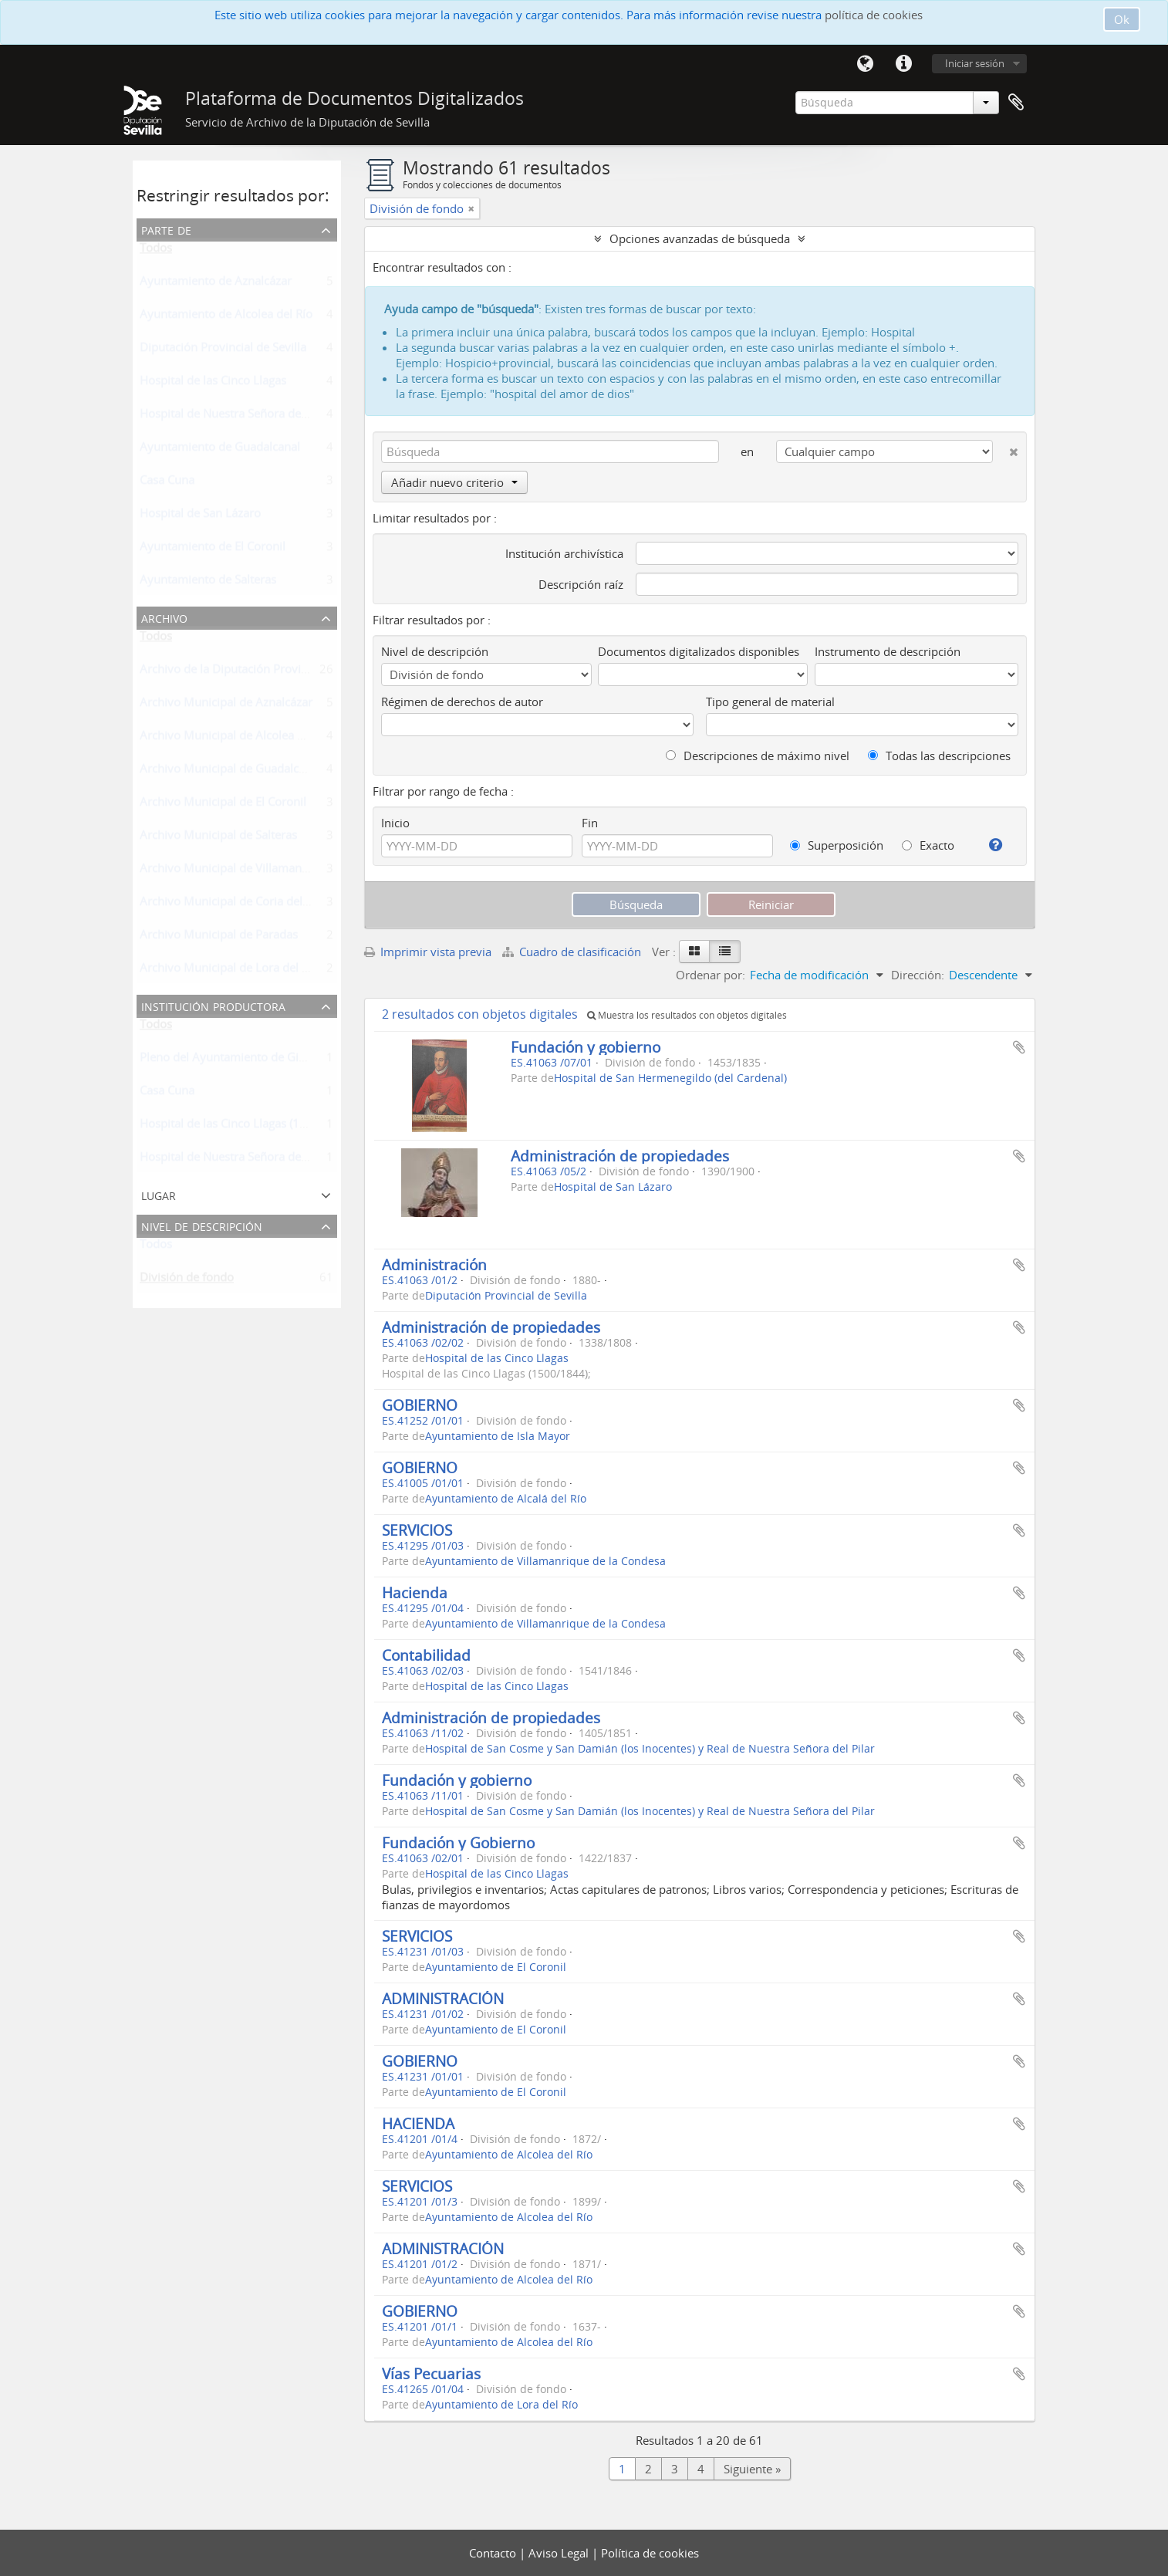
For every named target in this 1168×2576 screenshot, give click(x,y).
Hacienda (414, 1592)
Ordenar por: (710, 974)
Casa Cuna (167, 483)
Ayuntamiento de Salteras (208, 582)
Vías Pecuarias (431, 2373)
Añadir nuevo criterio (454, 482)
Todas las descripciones (939, 755)
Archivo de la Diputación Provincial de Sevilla (259, 672)
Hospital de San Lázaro (200, 516)
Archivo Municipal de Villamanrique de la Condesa (273, 871)
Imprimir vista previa (427, 951)
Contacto (494, 2553)
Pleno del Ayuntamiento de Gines (228, 1060)
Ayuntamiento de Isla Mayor (497, 1436)
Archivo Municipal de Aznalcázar (226, 705)
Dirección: (917, 974)
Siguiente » (752, 2468)
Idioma (865, 64)
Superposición (836, 845)
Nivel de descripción (201, 1225)
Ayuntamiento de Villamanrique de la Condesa (545, 1561)
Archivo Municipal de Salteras (218, 838)
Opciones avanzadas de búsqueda (699, 238)
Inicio (395, 822)
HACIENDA (418, 2123)
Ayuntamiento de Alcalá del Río (505, 1499)
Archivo (164, 617)
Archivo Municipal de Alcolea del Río (236, 738)
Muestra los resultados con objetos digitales (687, 1015)
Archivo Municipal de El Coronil (223, 805)
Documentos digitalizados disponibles (698, 651)
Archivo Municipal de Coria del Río (231, 904)
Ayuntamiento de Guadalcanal (220, 450)
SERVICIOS (417, 1530)
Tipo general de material (770, 701)
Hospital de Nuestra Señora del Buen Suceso (257, 416)
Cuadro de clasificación (573, 951)
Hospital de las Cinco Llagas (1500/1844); (249, 1126)
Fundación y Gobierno (458, 1842)
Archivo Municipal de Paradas (219, 937)
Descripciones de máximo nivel (757, 755)
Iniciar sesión (974, 63)
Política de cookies (650, 2553)
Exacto (928, 845)
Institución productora (213, 1005)
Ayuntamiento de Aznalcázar (216, 284)
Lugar (158, 1194)
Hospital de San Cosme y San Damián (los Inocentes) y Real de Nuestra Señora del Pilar (650, 1749)
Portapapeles (1016, 102)
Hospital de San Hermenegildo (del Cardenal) (670, 1078)
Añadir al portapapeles (1019, 1047)
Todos (156, 251)
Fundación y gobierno (585, 1046)
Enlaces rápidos (903, 64)
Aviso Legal (560, 2553)
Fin (590, 822)
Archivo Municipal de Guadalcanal (230, 771)
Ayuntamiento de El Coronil (212, 549)
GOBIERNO (419, 1405)
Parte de (166, 228)
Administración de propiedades (620, 1155)
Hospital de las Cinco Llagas (213, 383)
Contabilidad (426, 1655)
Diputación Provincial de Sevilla (223, 350)
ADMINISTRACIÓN (443, 1998)
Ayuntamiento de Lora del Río (501, 2405)
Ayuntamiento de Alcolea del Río (226, 317)
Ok (1121, 19)
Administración (434, 1264)
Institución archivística (564, 553)
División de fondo (187, 1280)
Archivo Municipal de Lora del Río (229, 971)
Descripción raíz (580, 584)
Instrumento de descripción (887, 651)
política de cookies (874, 14)
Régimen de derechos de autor (462, 701)
